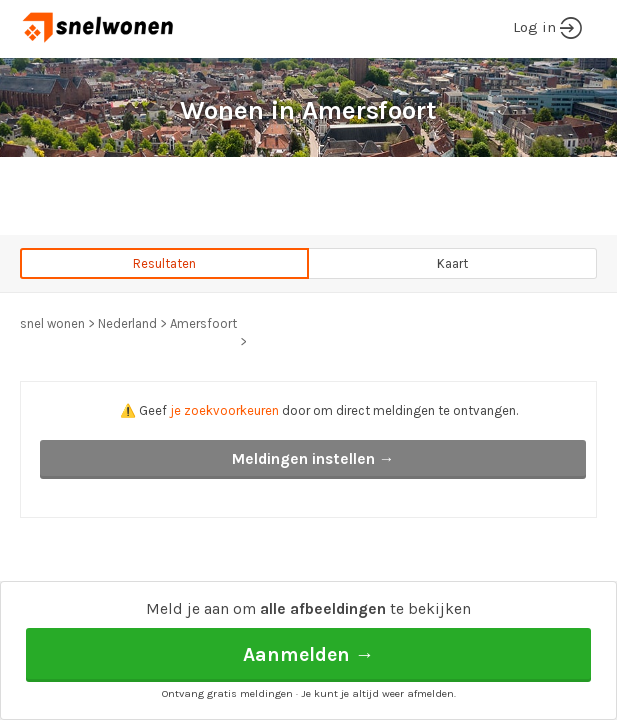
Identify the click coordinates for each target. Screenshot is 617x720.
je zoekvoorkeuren (224, 410)
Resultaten (164, 263)
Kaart (452, 263)
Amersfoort (203, 323)
